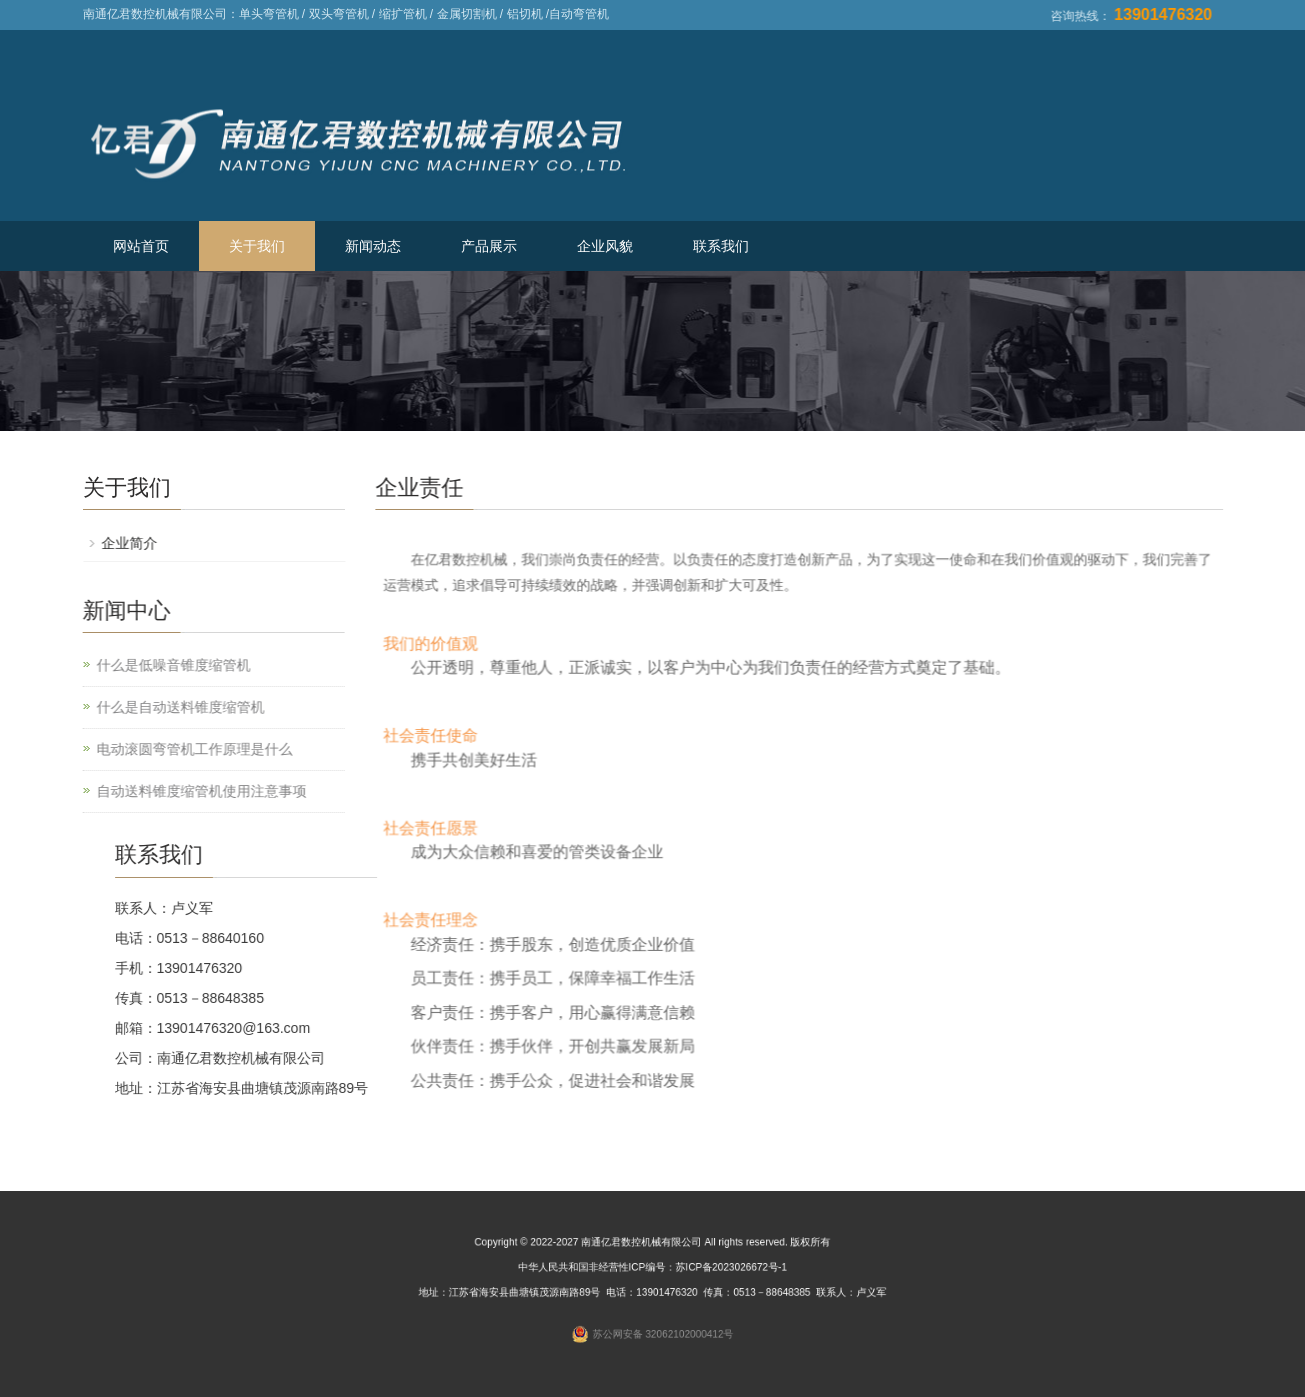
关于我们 (257, 246)
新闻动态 (373, 246)
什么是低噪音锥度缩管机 (165, 665)
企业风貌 (605, 246)
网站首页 (141, 246)
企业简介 (137, 543)
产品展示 (489, 246)
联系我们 (721, 246)
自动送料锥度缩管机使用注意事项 (193, 791)
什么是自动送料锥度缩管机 (172, 707)
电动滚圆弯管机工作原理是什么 (186, 749)
